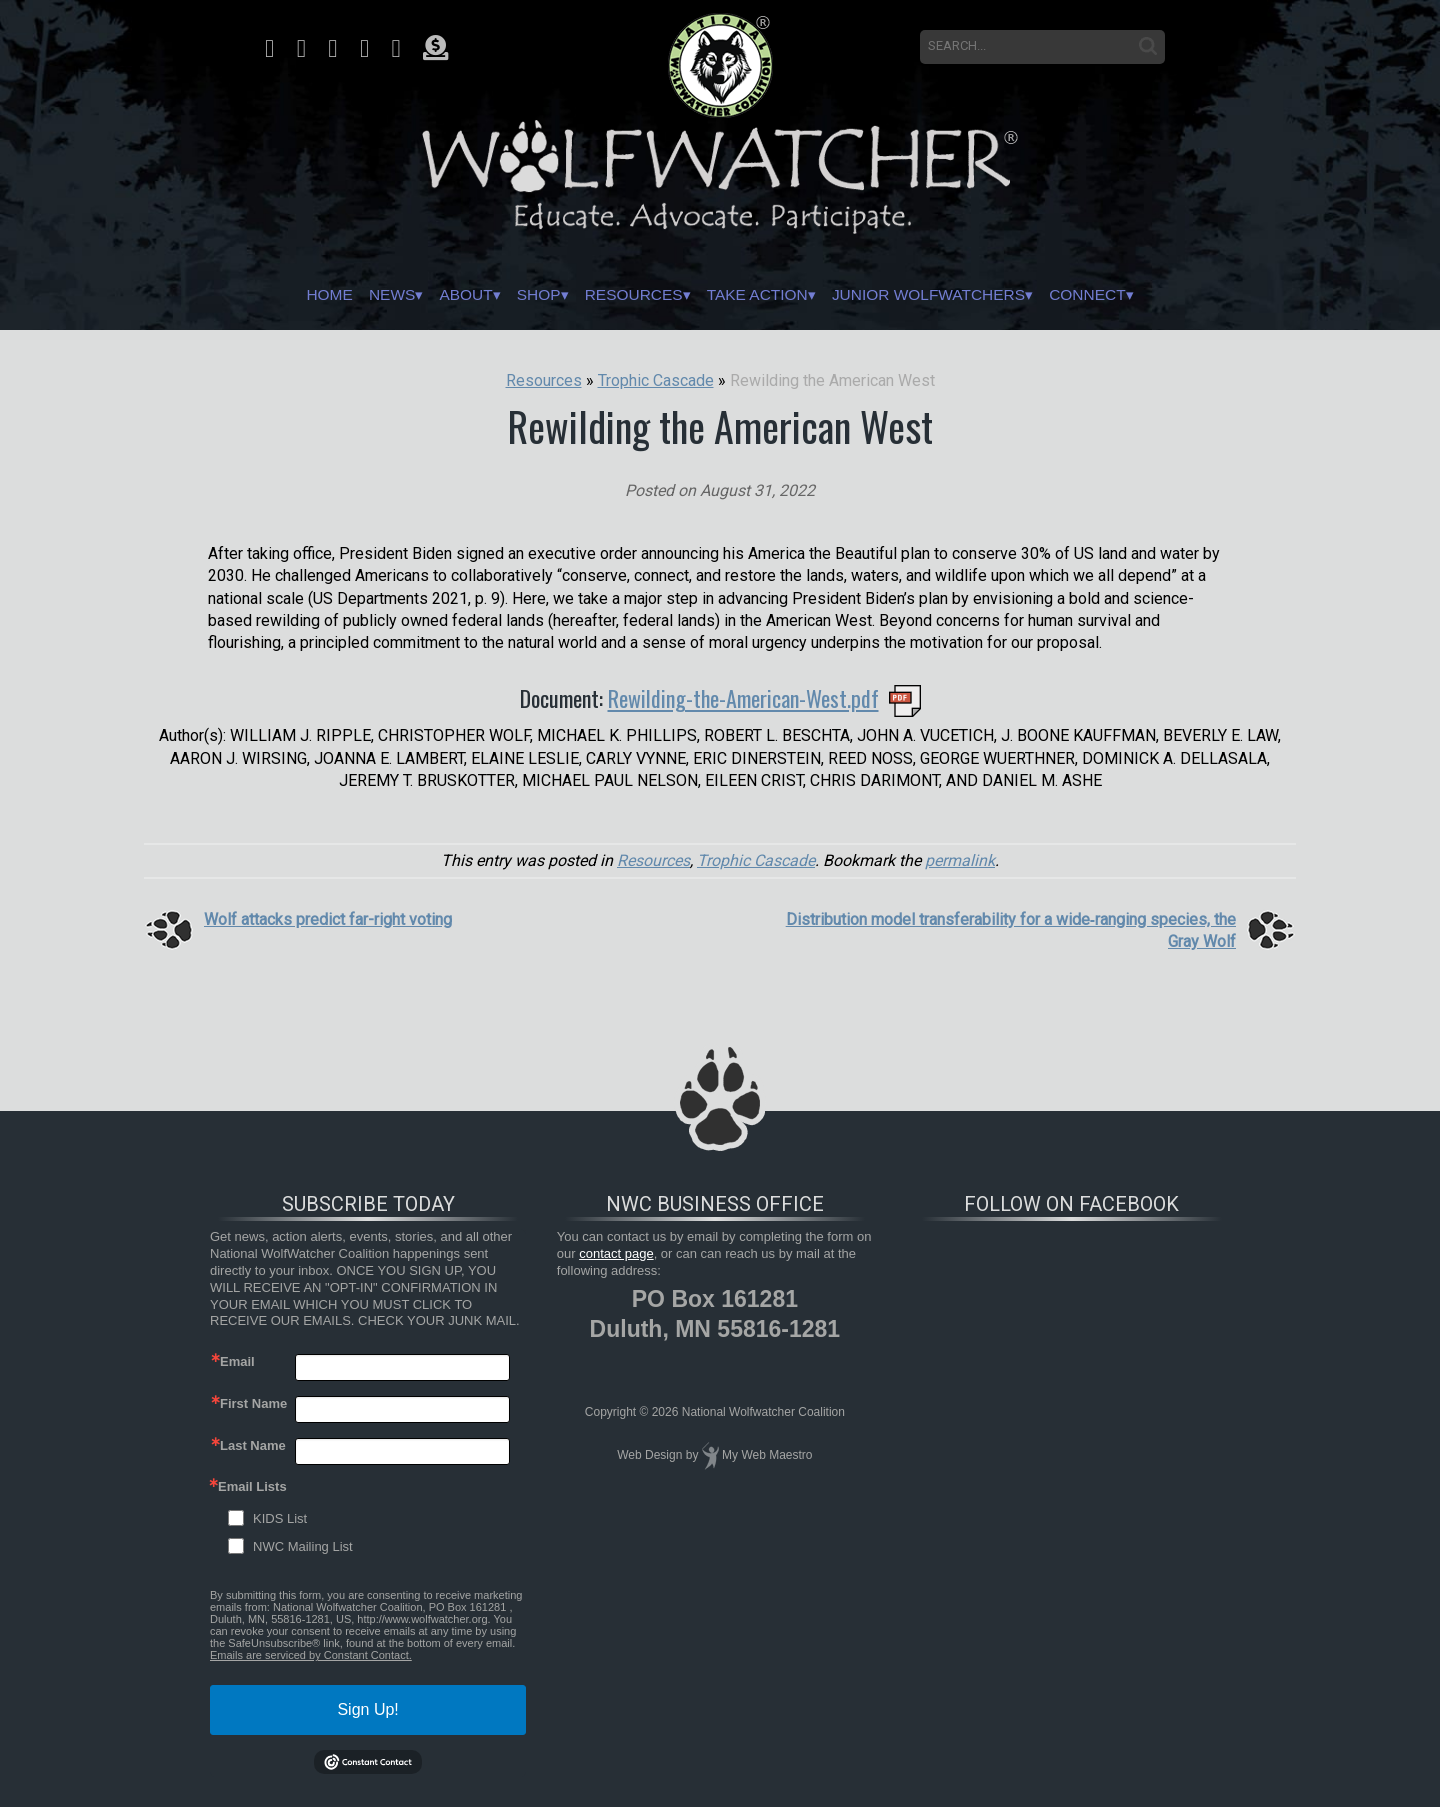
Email (237, 1361)
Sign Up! (367, 1709)
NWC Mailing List (303, 1546)
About (419, 295)
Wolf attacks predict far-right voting (328, 919)
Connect (1160, 295)
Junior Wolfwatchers (971, 295)
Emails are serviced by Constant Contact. (311, 1655)
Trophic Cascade (756, 860)
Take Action (769, 295)
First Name (253, 1403)
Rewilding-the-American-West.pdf (743, 698)
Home (253, 295)
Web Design (649, 1455)
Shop (507, 295)
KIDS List (280, 1518)
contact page (616, 1253)
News (330, 295)
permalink (960, 860)
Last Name (253, 1445)
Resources (621, 295)
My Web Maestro (767, 1455)
